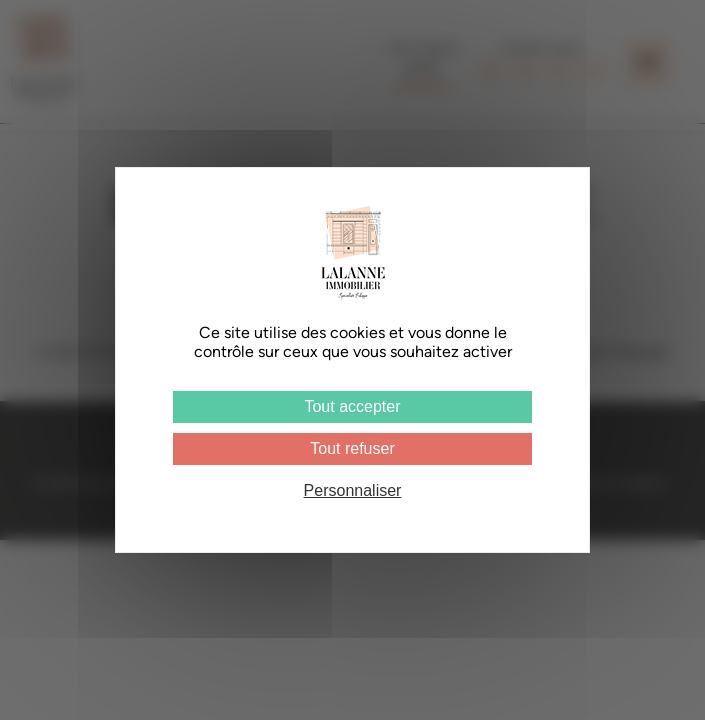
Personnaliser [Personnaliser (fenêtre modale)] (353, 490)
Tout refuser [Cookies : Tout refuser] (352, 448)
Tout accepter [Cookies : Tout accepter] (352, 406)
